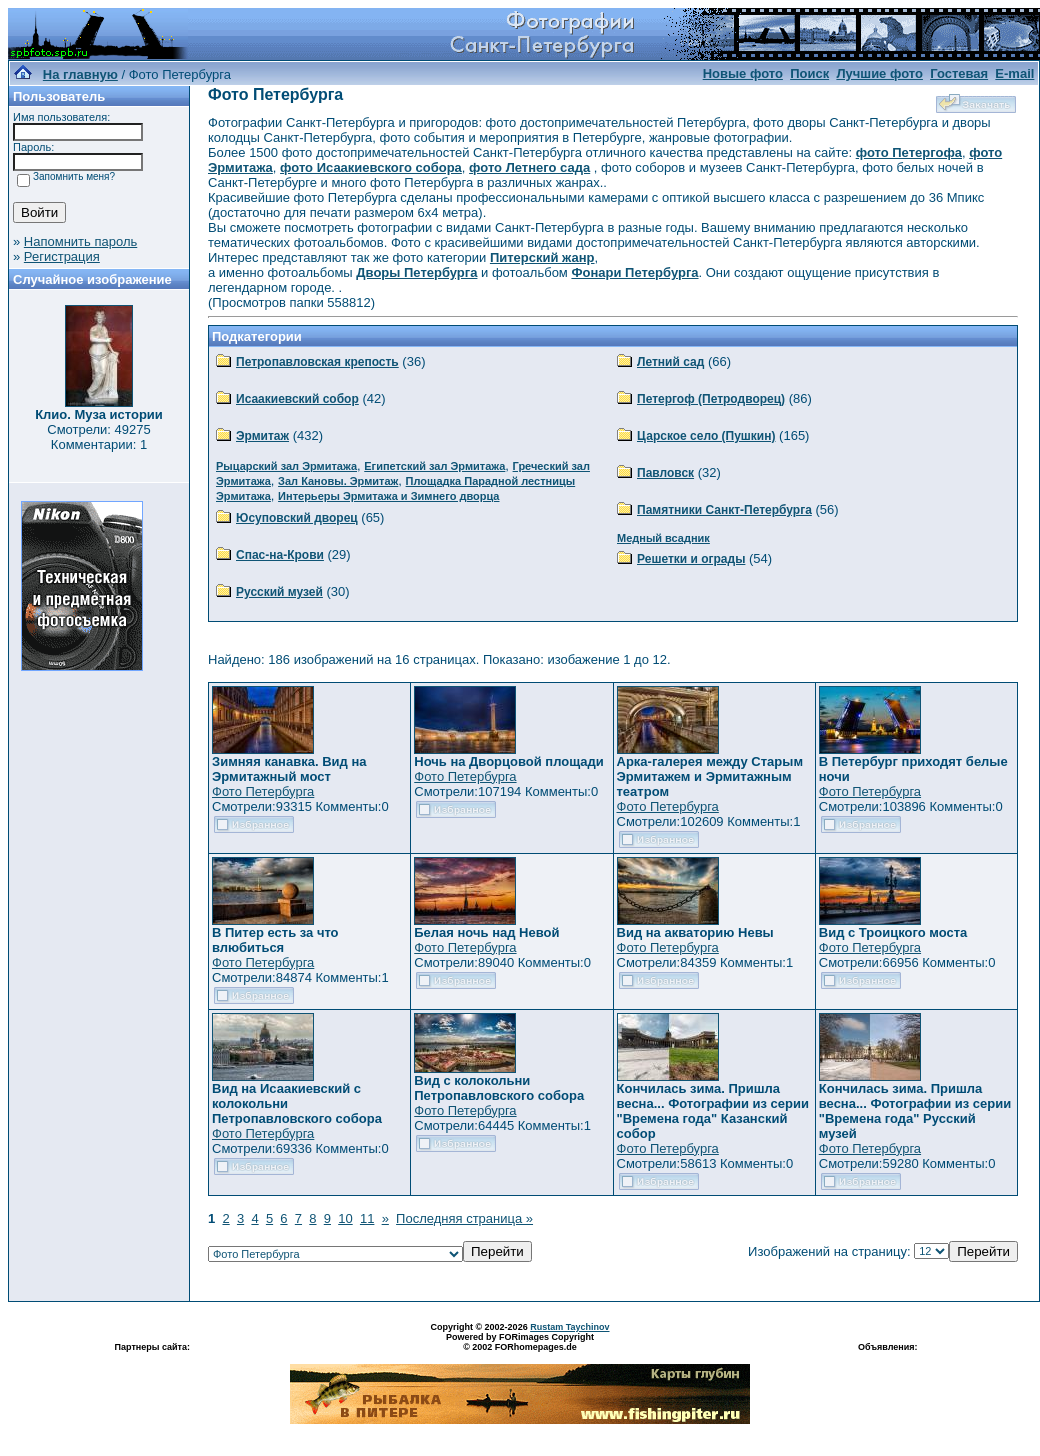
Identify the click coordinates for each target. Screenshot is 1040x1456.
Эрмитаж (262, 436)
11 (367, 1218)
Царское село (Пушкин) (706, 436)
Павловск (665, 473)
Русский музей (279, 592)
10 (345, 1218)
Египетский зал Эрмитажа (434, 466)
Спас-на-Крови (280, 555)
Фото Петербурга (263, 791)
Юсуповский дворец (297, 518)
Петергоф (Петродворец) (711, 399)
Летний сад (670, 362)
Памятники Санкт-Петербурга (724, 510)
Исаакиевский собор (297, 399)
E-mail (1014, 73)
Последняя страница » (464, 1218)
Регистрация (62, 256)
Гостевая (959, 73)
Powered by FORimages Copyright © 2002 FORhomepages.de (520, 1342)
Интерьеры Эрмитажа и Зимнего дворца (388, 496)
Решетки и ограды (691, 559)
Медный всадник (663, 538)
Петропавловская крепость (317, 362)
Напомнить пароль (80, 241)
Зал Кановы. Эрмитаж (338, 481)
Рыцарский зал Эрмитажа (286, 466)
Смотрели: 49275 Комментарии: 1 (98, 437)
